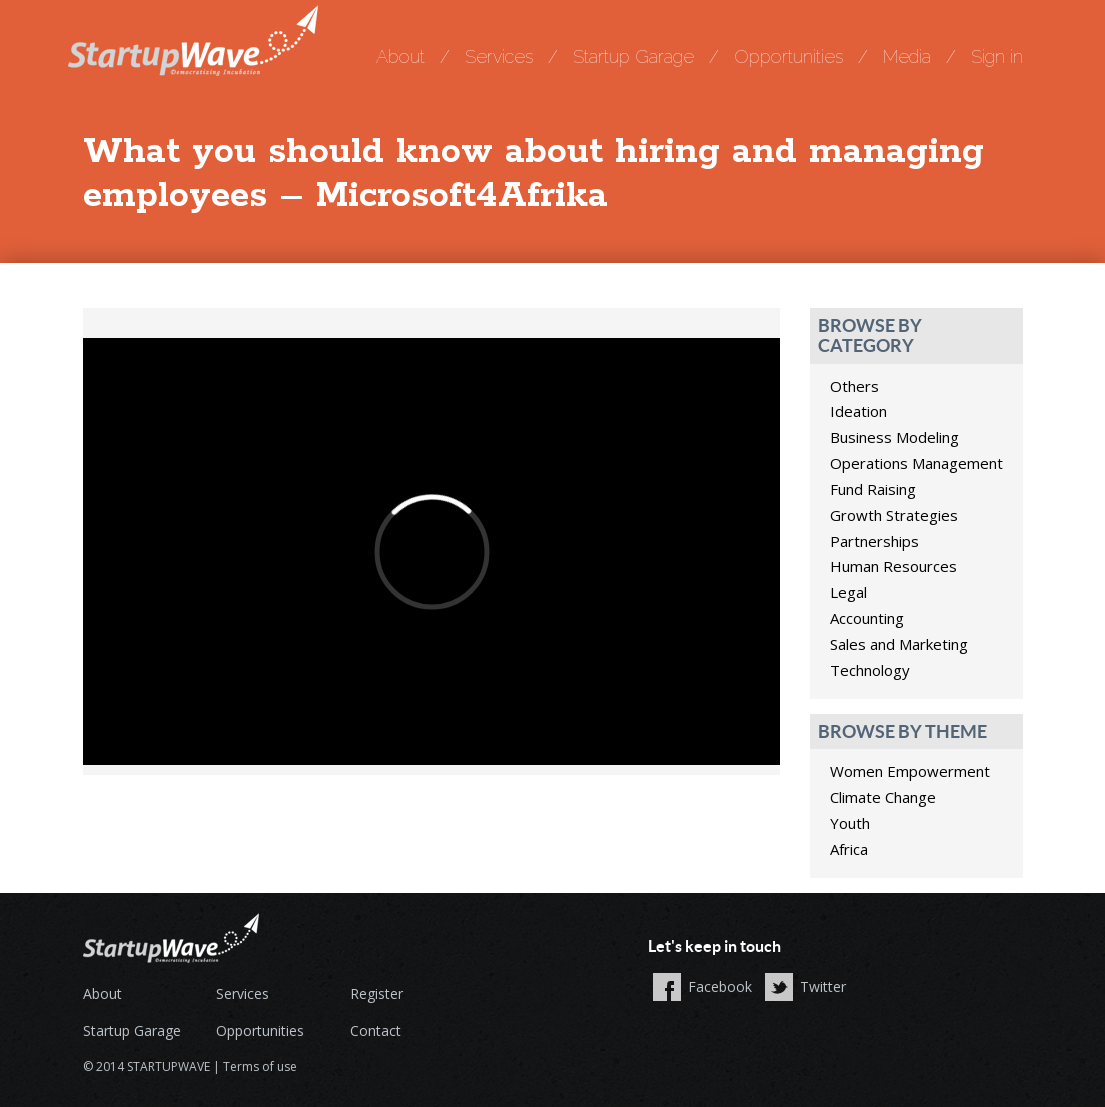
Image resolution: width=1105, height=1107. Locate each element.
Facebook (720, 986)
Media (907, 56)
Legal (848, 592)
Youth (850, 823)
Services (499, 56)
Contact (375, 1030)
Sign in (997, 56)
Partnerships (874, 541)
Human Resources (893, 566)
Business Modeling (894, 437)
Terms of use (260, 1066)
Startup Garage (633, 56)
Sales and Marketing (899, 644)
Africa (849, 849)
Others (854, 386)
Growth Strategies (894, 515)
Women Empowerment (910, 771)
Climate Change (883, 797)
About (400, 56)
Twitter (823, 986)
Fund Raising (873, 489)
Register (376, 993)
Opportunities (788, 56)
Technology (870, 670)
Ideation (858, 411)
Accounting (867, 618)
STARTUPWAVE (168, 1066)
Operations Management (916, 463)
